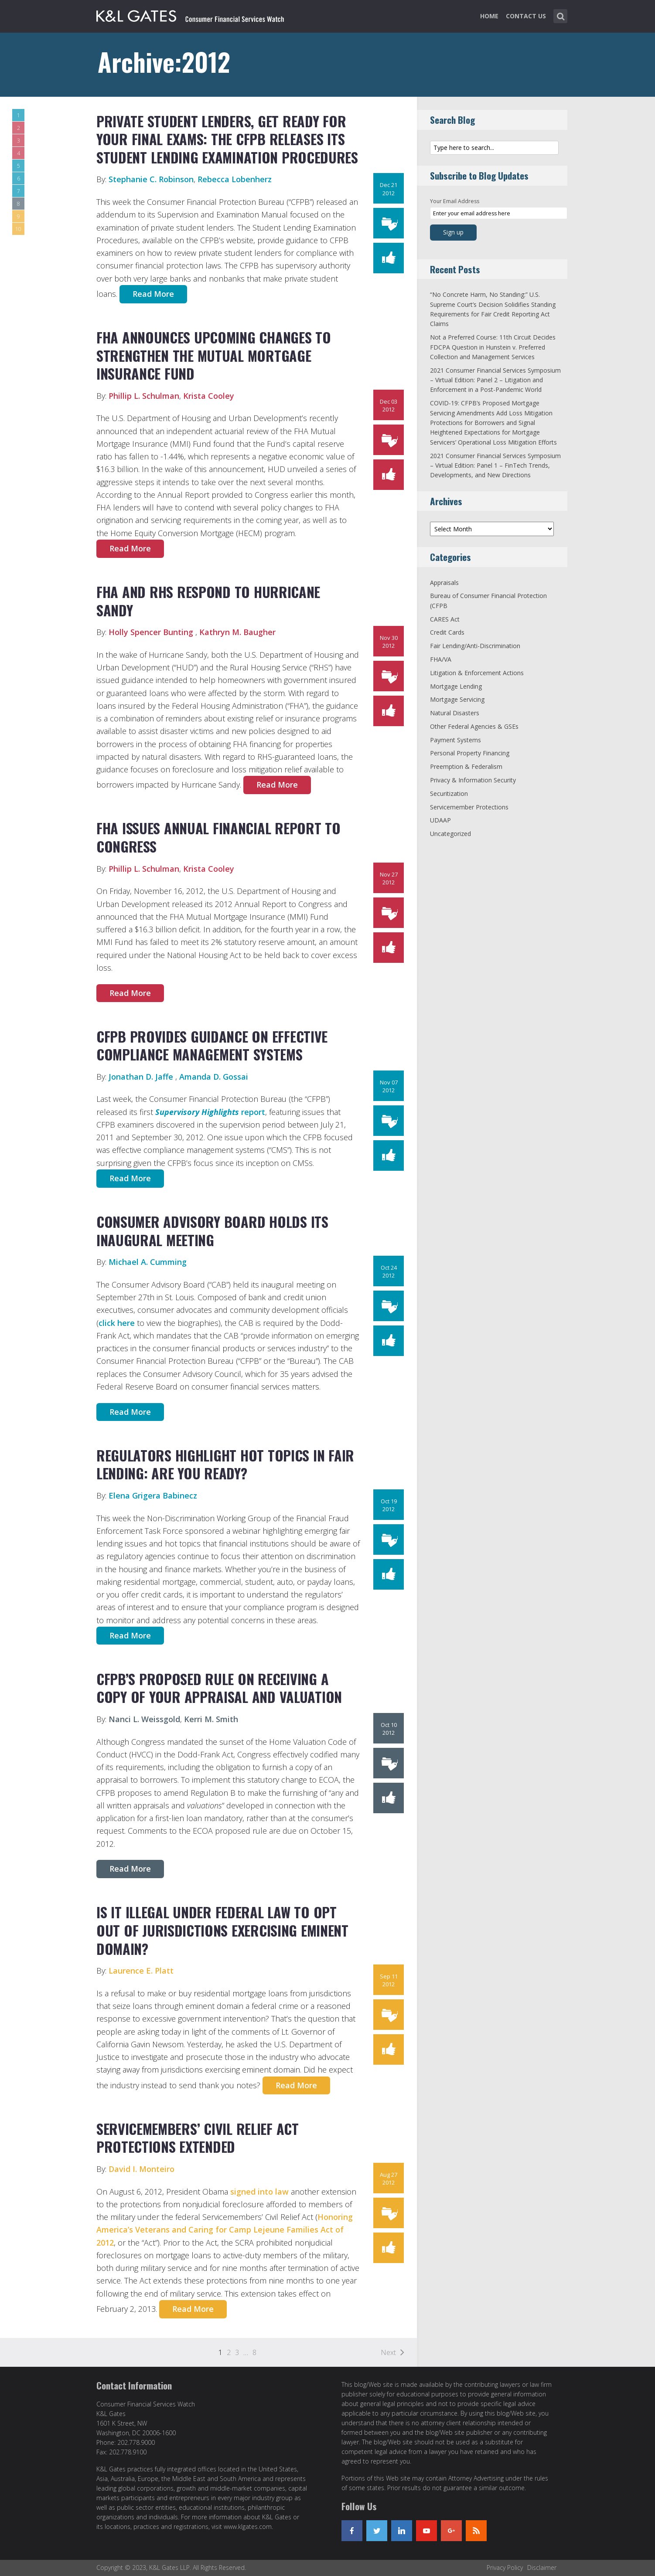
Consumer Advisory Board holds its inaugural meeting (212, 1230)
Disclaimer (541, 2567)
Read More (153, 294)
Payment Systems (455, 740)
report (210, 1112)
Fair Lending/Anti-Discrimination (475, 646)
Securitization (449, 793)
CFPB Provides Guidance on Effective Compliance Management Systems (212, 1045)
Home (489, 16)
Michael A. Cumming (148, 1262)
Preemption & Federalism (466, 766)
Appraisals (444, 582)
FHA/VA (440, 659)
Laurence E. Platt (141, 1970)
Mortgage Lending (456, 686)
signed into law (260, 2191)
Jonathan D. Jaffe (142, 1076)
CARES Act (445, 619)
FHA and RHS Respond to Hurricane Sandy (208, 600)
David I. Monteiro (141, 2169)
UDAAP (440, 820)
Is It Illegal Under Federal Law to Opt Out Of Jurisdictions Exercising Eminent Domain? (222, 1930)
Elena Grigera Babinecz (153, 1495)
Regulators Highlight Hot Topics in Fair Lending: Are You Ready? (225, 1464)
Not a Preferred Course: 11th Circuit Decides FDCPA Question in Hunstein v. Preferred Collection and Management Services (493, 347)
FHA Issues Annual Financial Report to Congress (218, 837)
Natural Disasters (454, 713)
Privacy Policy (505, 2567)
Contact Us (526, 16)
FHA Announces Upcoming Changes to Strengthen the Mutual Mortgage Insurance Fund (213, 355)
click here (117, 1323)
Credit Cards (447, 632)
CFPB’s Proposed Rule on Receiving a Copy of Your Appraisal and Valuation (219, 1688)
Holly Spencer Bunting (152, 632)
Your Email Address (454, 201)
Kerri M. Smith (211, 1719)
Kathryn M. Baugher (237, 632)
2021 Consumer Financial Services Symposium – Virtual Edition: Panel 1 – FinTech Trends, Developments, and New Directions (495, 465)
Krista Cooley (208, 396)
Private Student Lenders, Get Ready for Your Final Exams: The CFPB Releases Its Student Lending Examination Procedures (227, 139)
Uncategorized (450, 833)
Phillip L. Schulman (144, 396)
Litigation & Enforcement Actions (477, 673)
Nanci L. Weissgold (144, 1719)
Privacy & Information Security (473, 780)
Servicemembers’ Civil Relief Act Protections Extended (197, 2137)
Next (388, 2352)
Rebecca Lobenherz (235, 179)
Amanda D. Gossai (213, 1076)
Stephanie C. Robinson (151, 179)
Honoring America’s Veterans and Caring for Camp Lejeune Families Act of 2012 (224, 2230)
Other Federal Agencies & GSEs (474, 726)
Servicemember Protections (469, 807)
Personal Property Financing (469, 753)
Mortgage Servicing (457, 699)
